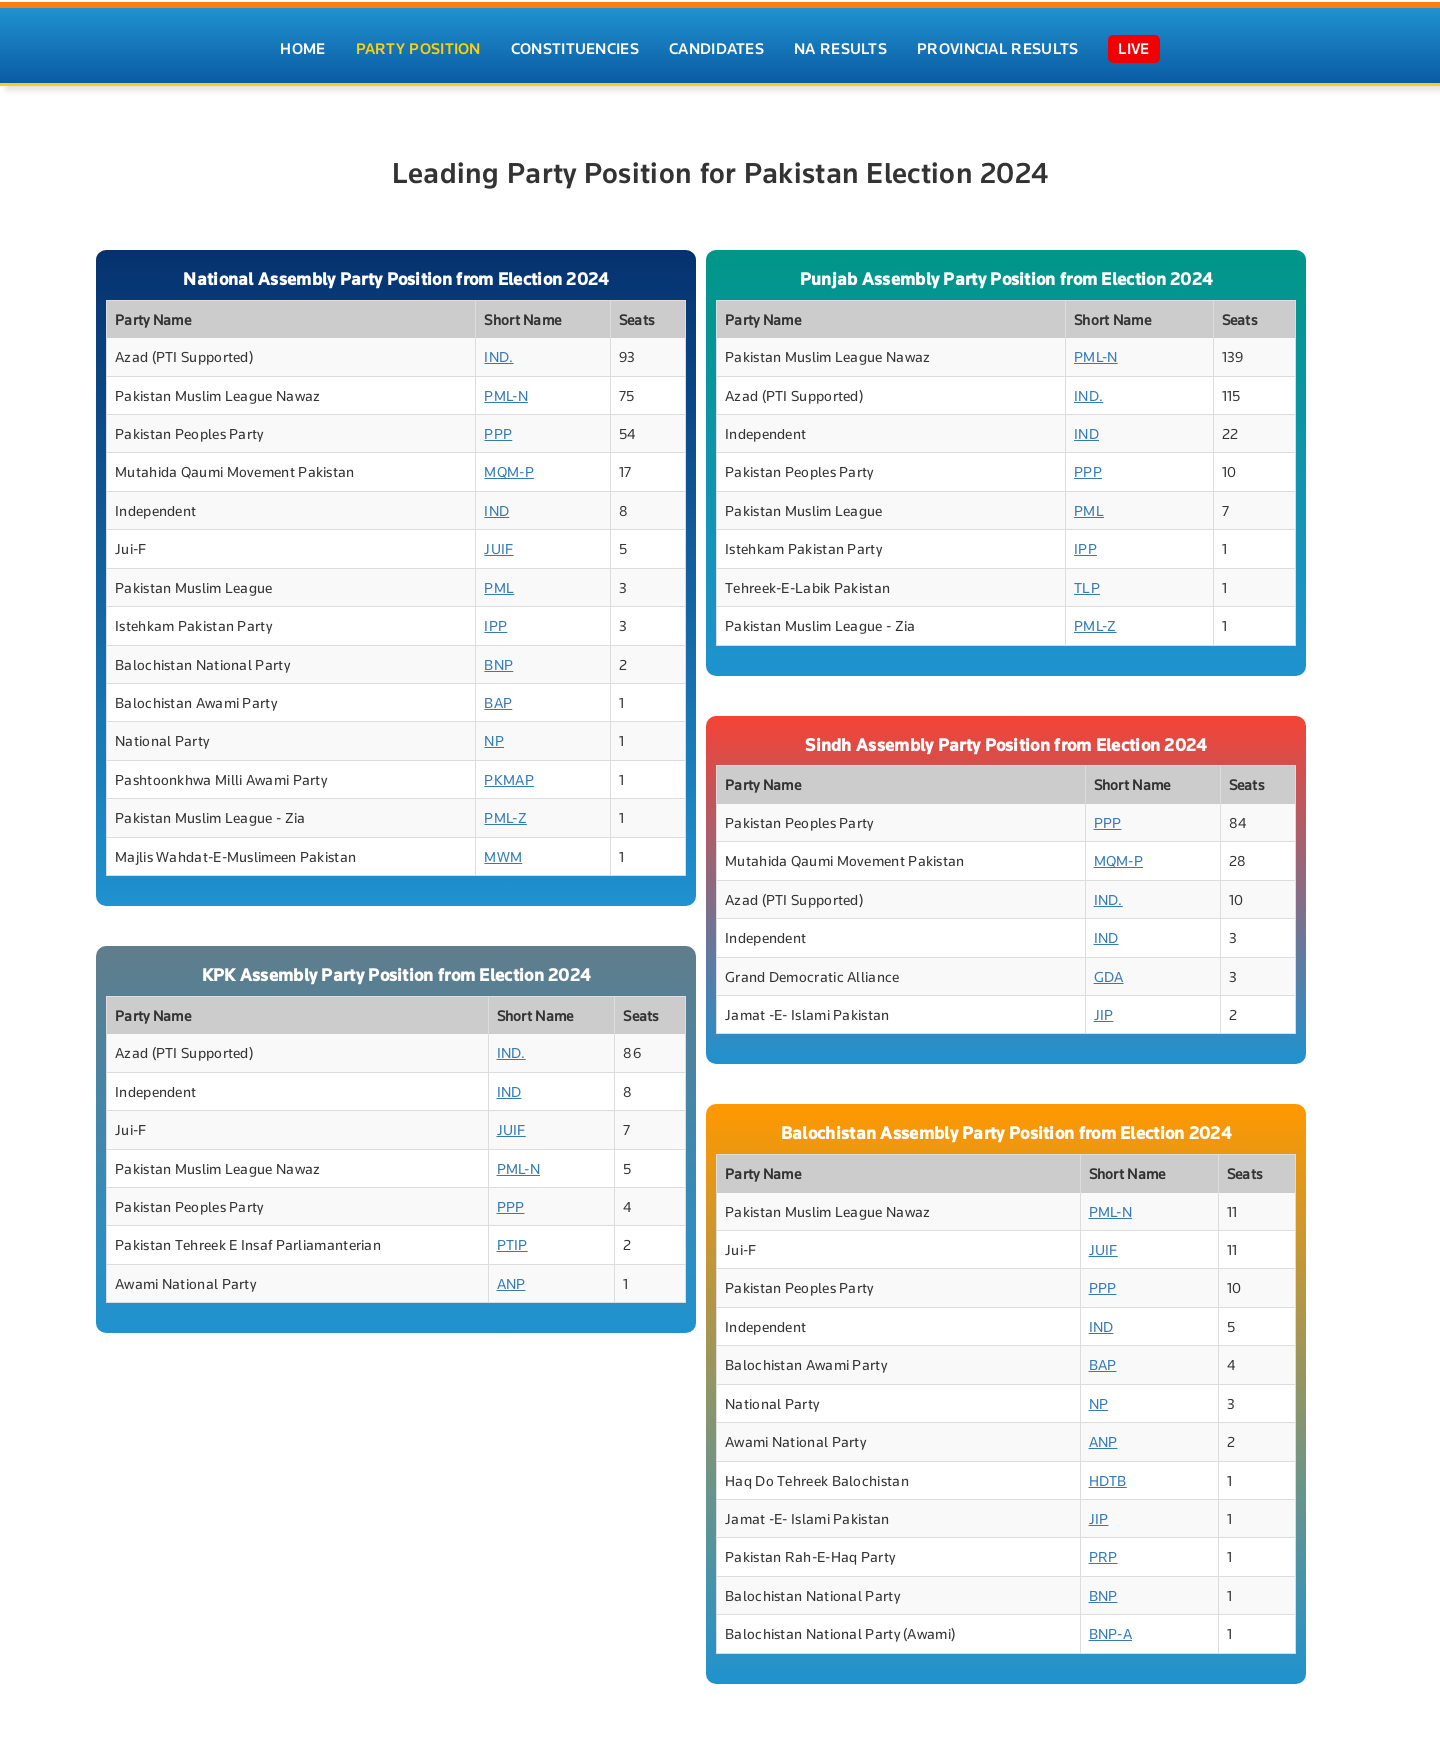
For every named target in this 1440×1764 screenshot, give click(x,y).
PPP (498, 433)
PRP (1103, 1556)
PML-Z (505, 817)
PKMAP (509, 779)
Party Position (418, 49)
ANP (511, 1283)
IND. (498, 356)
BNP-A (1111, 1633)
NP (494, 740)
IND (496, 510)
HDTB (1108, 1480)
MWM (503, 856)
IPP (495, 625)
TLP (1087, 587)
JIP (1104, 1014)
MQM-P (509, 471)
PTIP (512, 1244)
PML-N (506, 395)
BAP (498, 702)
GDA (1109, 976)
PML (499, 587)
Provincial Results (997, 49)
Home (302, 49)
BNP (498, 664)
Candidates (716, 49)
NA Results (840, 49)
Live (1133, 49)
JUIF (498, 548)
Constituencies (575, 49)
